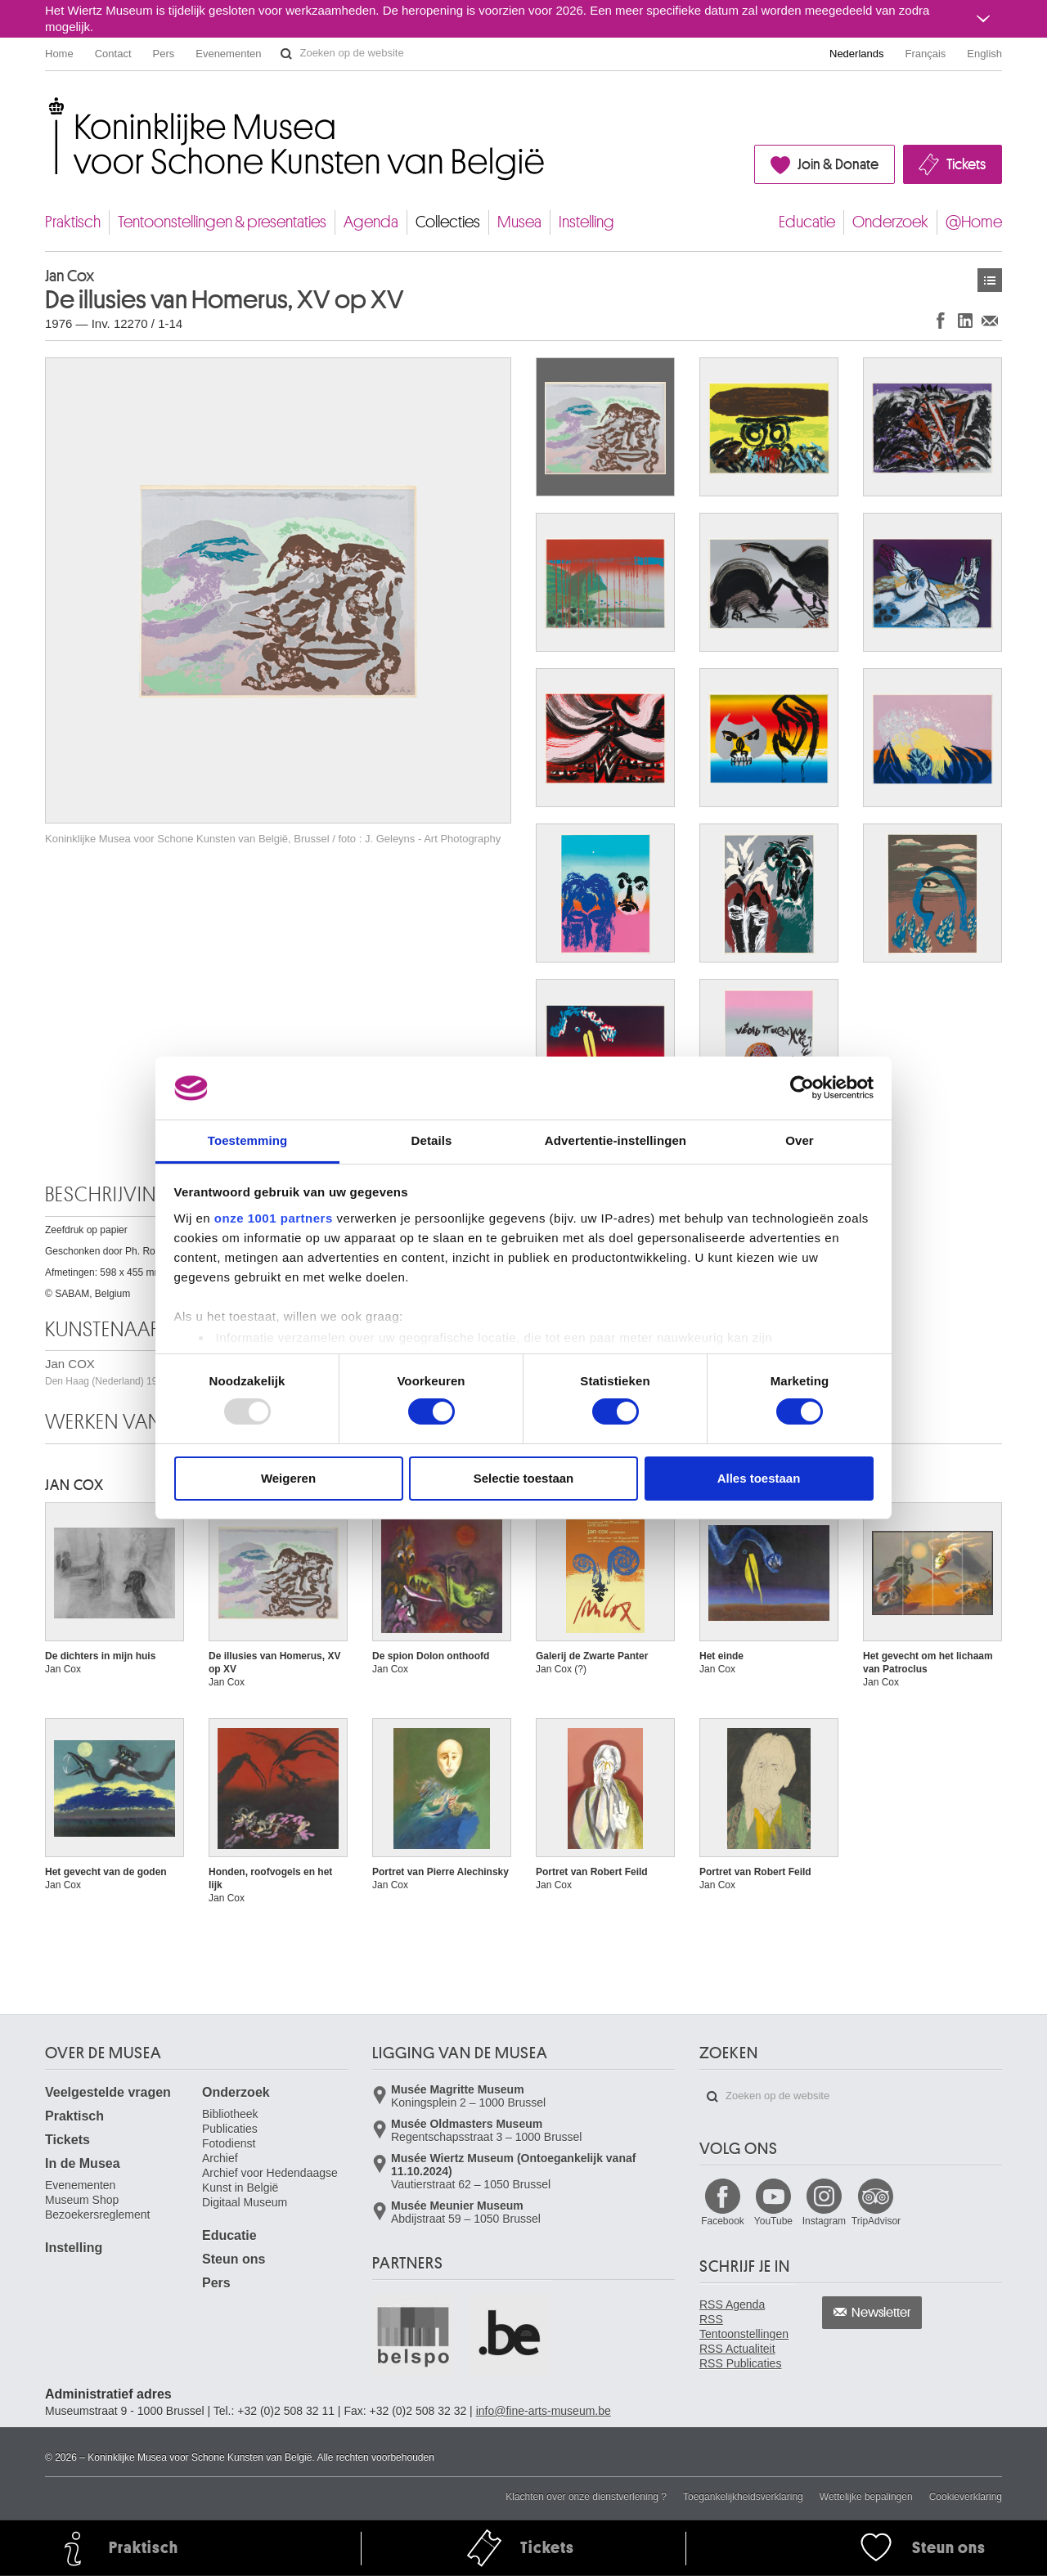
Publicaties (230, 2128)
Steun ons (233, 2259)
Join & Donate (838, 164)
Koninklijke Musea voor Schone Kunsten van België (49, 105)
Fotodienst (228, 2143)
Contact (113, 53)
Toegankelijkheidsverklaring (743, 2496)
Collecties (448, 222)
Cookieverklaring (965, 2496)
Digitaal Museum (244, 2202)
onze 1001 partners (273, 1218)
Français (925, 53)
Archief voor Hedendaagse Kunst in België (270, 2180)
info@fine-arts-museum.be (543, 2410)
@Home (974, 222)
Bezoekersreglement (97, 2214)
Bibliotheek (230, 2113)
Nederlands (856, 53)
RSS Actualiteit (737, 2348)
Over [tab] (799, 1140)
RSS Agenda (732, 2304)
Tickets (966, 164)
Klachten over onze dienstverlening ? (586, 2496)
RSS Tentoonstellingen (744, 2326)
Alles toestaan (759, 1478)
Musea (519, 222)
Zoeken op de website (286, 54)
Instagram (824, 2221)
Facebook (722, 2221)
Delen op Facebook (940, 320)
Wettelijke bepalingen (866, 2496)
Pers (164, 53)
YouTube (773, 2221)
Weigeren (288, 1478)
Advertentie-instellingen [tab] (615, 1140)
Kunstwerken (989, 280)
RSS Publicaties (740, 2363)
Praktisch (73, 222)
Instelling (586, 222)
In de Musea (82, 2163)
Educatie (807, 222)
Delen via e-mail (989, 320)
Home (59, 53)
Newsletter (881, 2312)
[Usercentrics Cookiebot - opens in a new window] (802, 1087)
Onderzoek (890, 222)
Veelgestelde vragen (108, 2092)
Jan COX (74, 1485)
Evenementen (228, 53)
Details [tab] (431, 1140)
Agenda (371, 222)
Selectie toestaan (524, 1478)
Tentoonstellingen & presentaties (222, 222)
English (984, 53)
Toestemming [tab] (248, 1140)
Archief (220, 2158)
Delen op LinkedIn (965, 320)
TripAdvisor (876, 2221)
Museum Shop (82, 2199)
